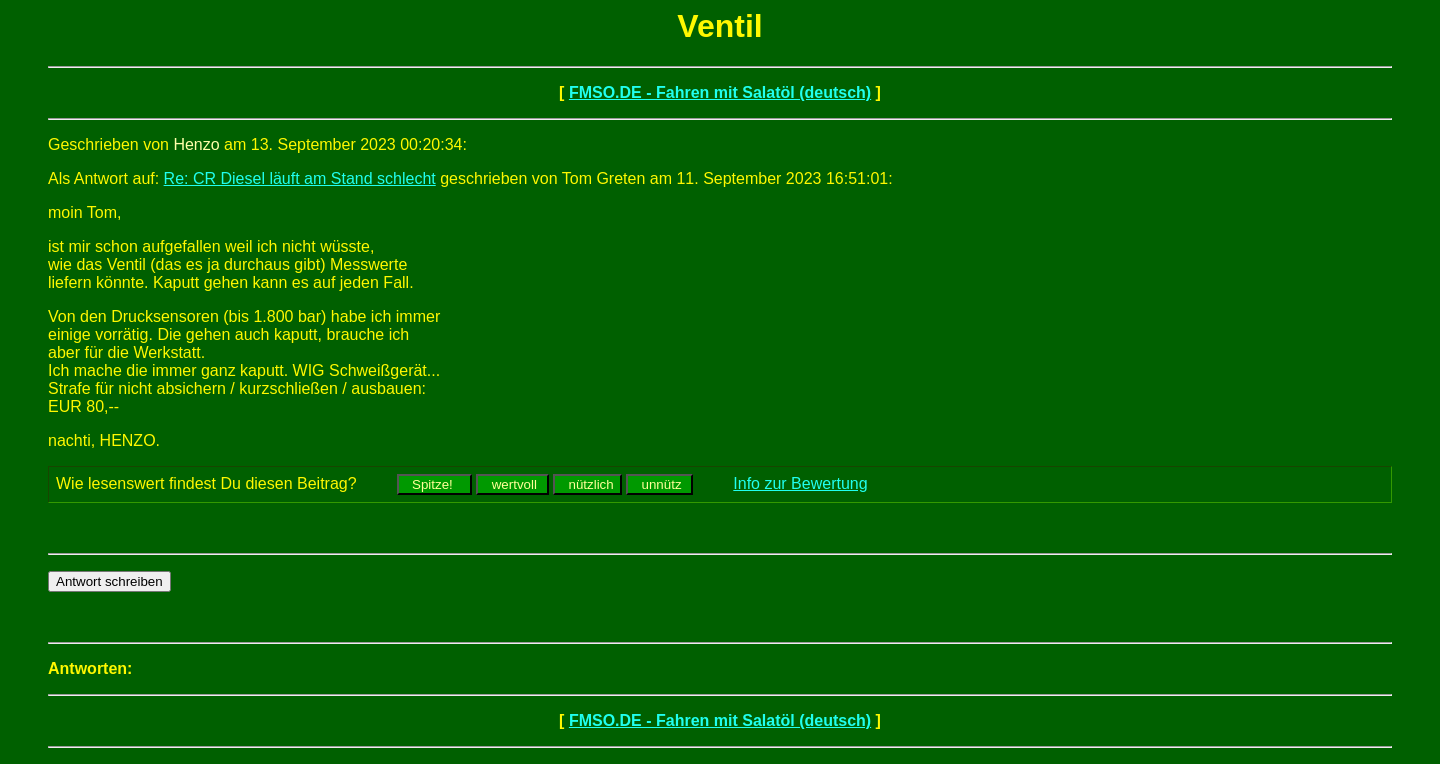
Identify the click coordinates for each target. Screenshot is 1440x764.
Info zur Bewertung (800, 483)
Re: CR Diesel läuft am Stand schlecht (300, 178)
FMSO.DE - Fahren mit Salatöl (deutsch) (720, 92)
